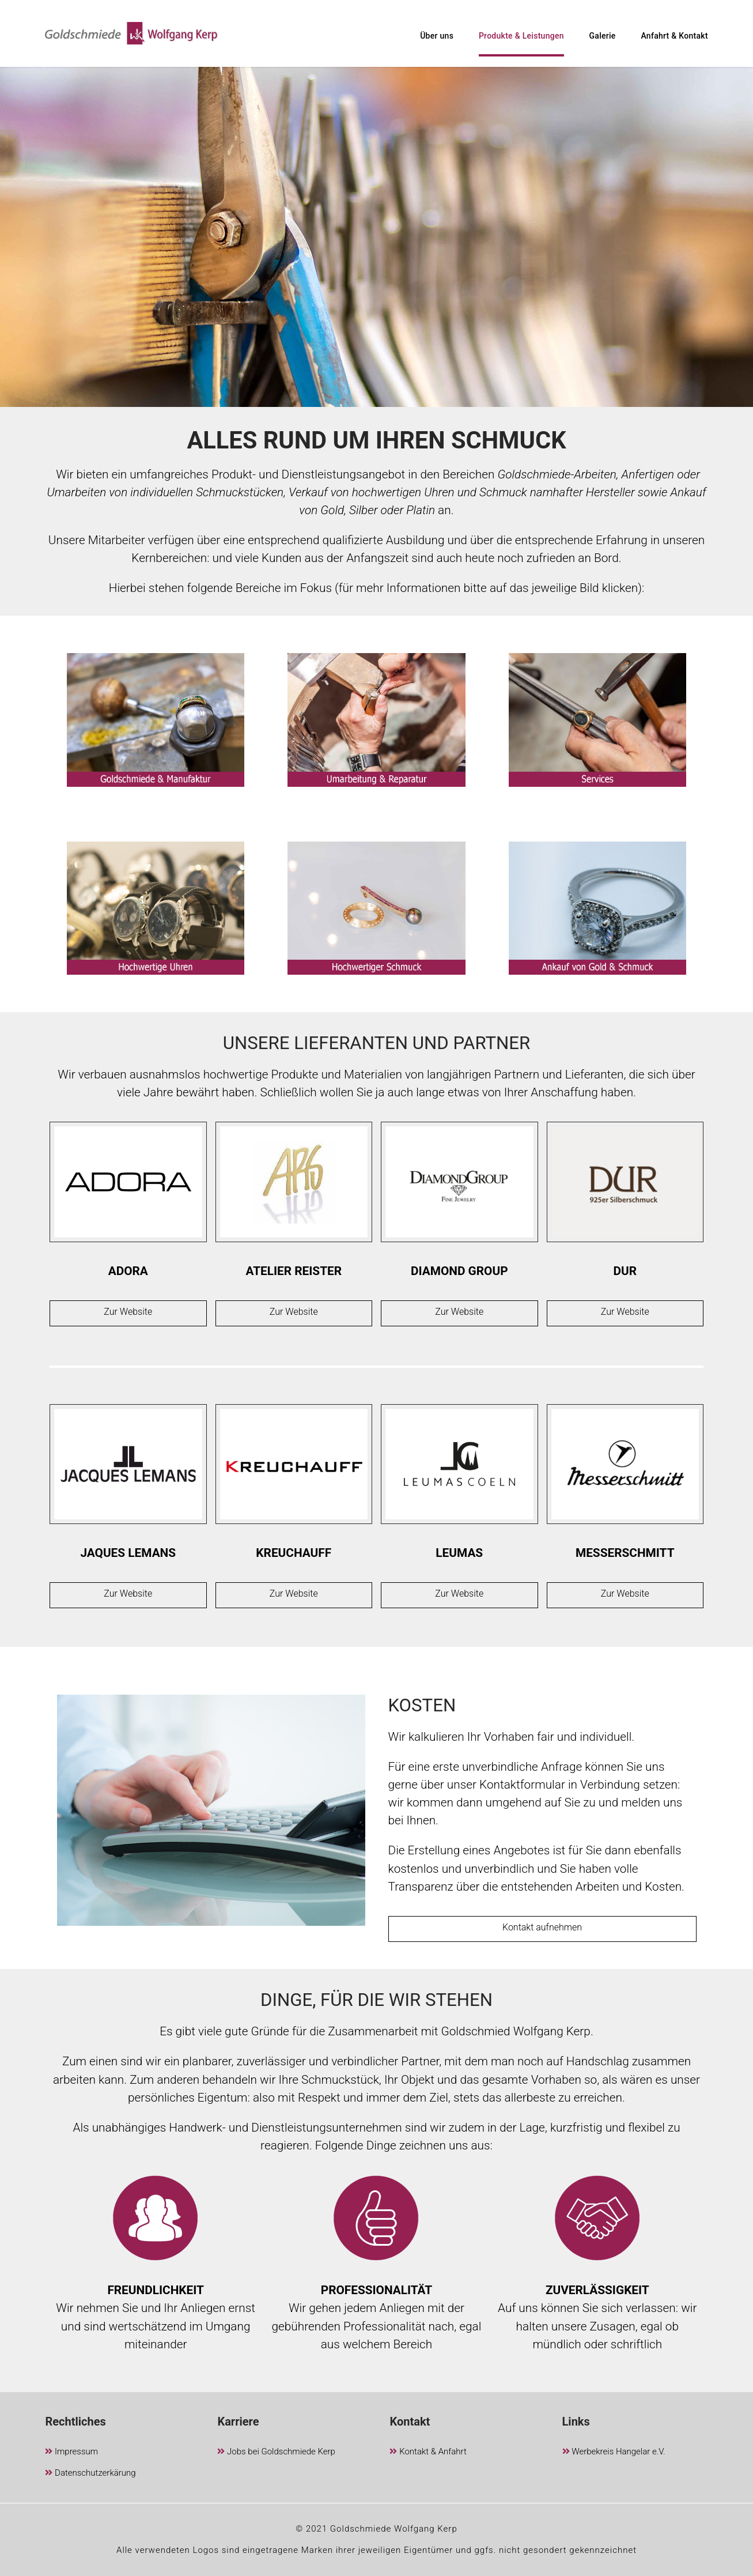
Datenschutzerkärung (90, 2474)
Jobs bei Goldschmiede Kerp (276, 2452)
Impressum (71, 2452)
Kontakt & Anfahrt (427, 2452)
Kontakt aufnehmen (542, 1927)
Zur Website (128, 1311)
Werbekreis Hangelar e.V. (613, 2452)
